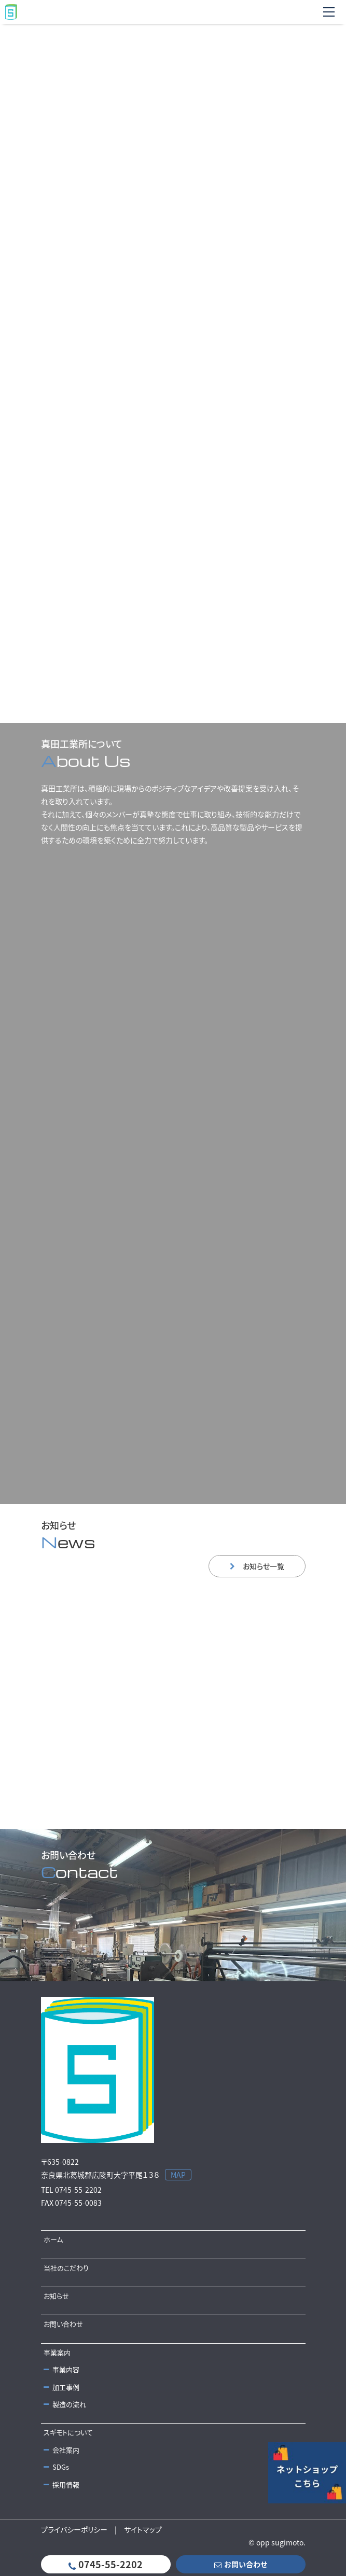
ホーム (53, 2239)
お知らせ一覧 (257, 1566)
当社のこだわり (66, 2268)
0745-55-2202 (105, 2564)
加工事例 (61, 2387)
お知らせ (56, 2296)
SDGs (56, 2467)
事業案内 (57, 2352)
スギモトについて (68, 2432)
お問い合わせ (63, 2324)
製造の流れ (65, 2404)
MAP (178, 2174)
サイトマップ (143, 2529)
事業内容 (61, 2369)
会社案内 (61, 2450)
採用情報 (61, 2484)
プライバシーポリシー (74, 2529)
